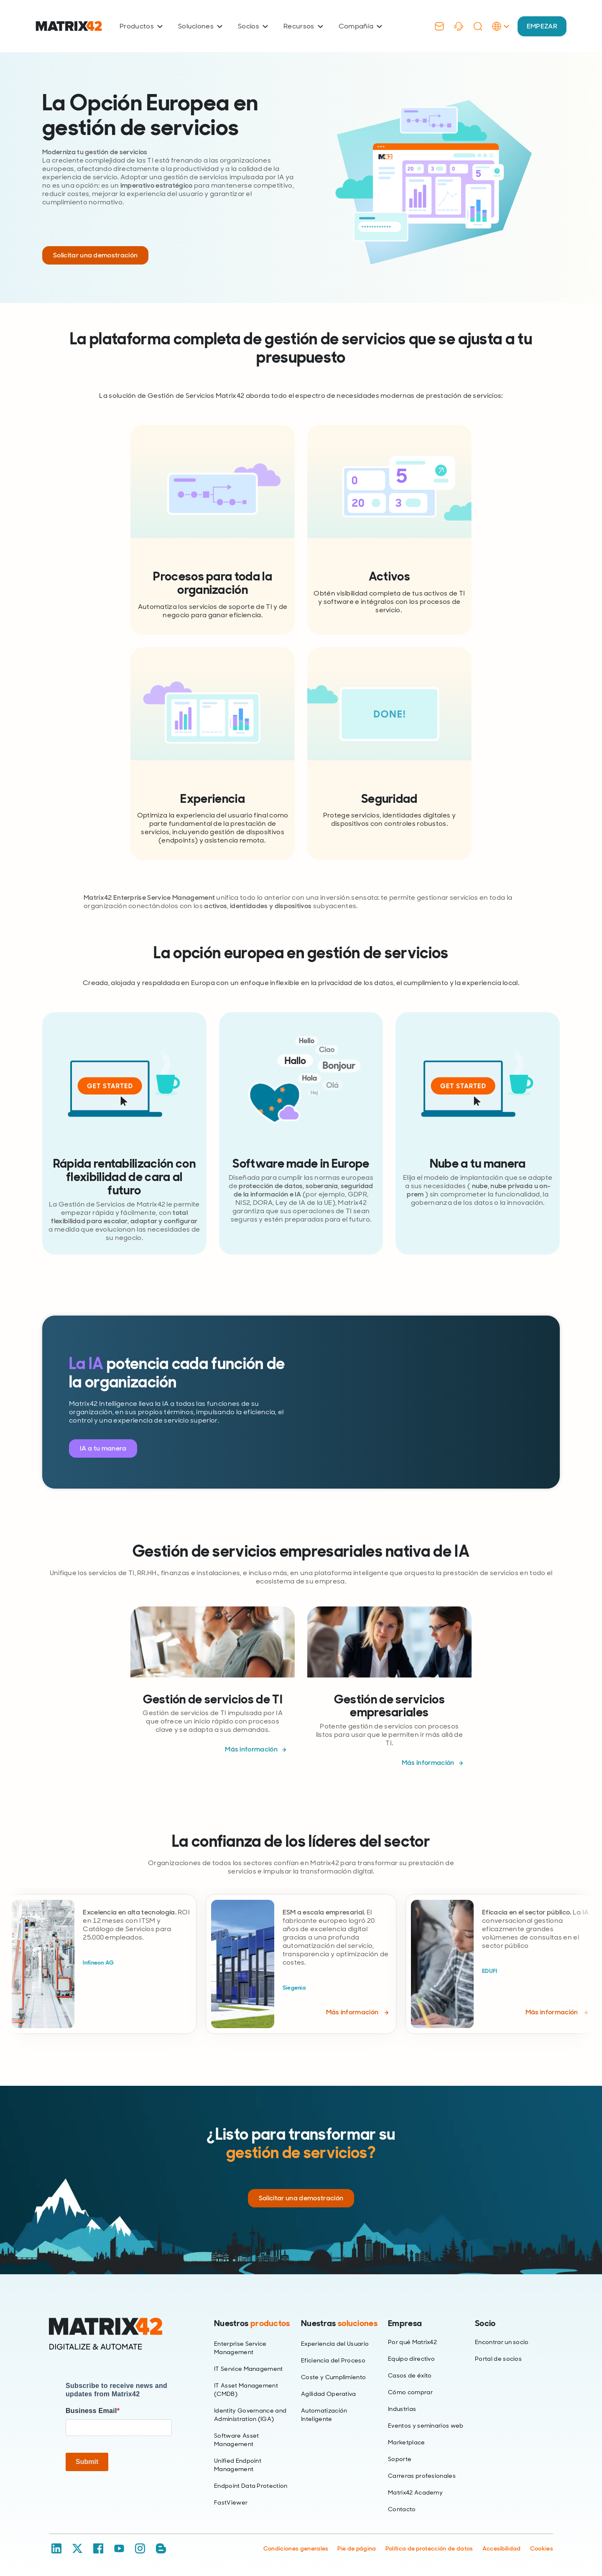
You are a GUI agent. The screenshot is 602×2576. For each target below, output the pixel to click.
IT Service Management (248, 2368)
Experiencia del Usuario (335, 2343)
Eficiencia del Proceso (333, 2360)
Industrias (402, 2409)
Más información (251, 1749)
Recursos (303, 26)
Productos (141, 26)
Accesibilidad (501, 2548)
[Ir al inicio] (69, 26)
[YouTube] (119, 2548)
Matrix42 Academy (415, 2492)
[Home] (119, 2334)
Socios (253, 26)
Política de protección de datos (429, 2548)
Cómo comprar (410, 2392)
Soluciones (200, 26)
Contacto (402, 2509)
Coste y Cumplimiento (333, 2377)
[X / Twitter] (77, 2548)
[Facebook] (98, 2548)
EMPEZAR (542, 26)
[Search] (478, 26)
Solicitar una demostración (95, 255)
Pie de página (356, 2548)
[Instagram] (140, 2548)
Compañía (361, 26)
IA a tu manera (103, 1448)
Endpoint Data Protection (251, 2485)
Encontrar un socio (502, 2342)
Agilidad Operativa (328, 2394)
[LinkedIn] (56, 2548)
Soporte (399, 2459)
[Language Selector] (500, 34)
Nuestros (252, 2323)
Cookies (541, 2548)
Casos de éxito (409, 2375)
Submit (87, 2461)
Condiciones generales (296, 2548)
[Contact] (439, 26)
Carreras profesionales (422, 2475)
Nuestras (339, 2323)
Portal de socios (498, 2358)
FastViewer (230, 2502)
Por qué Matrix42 (412, 2342)
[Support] (458, 26)
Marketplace (406, 2442)
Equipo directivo (411, 2358)
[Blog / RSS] (160, 2548)
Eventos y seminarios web (426, 2425)
